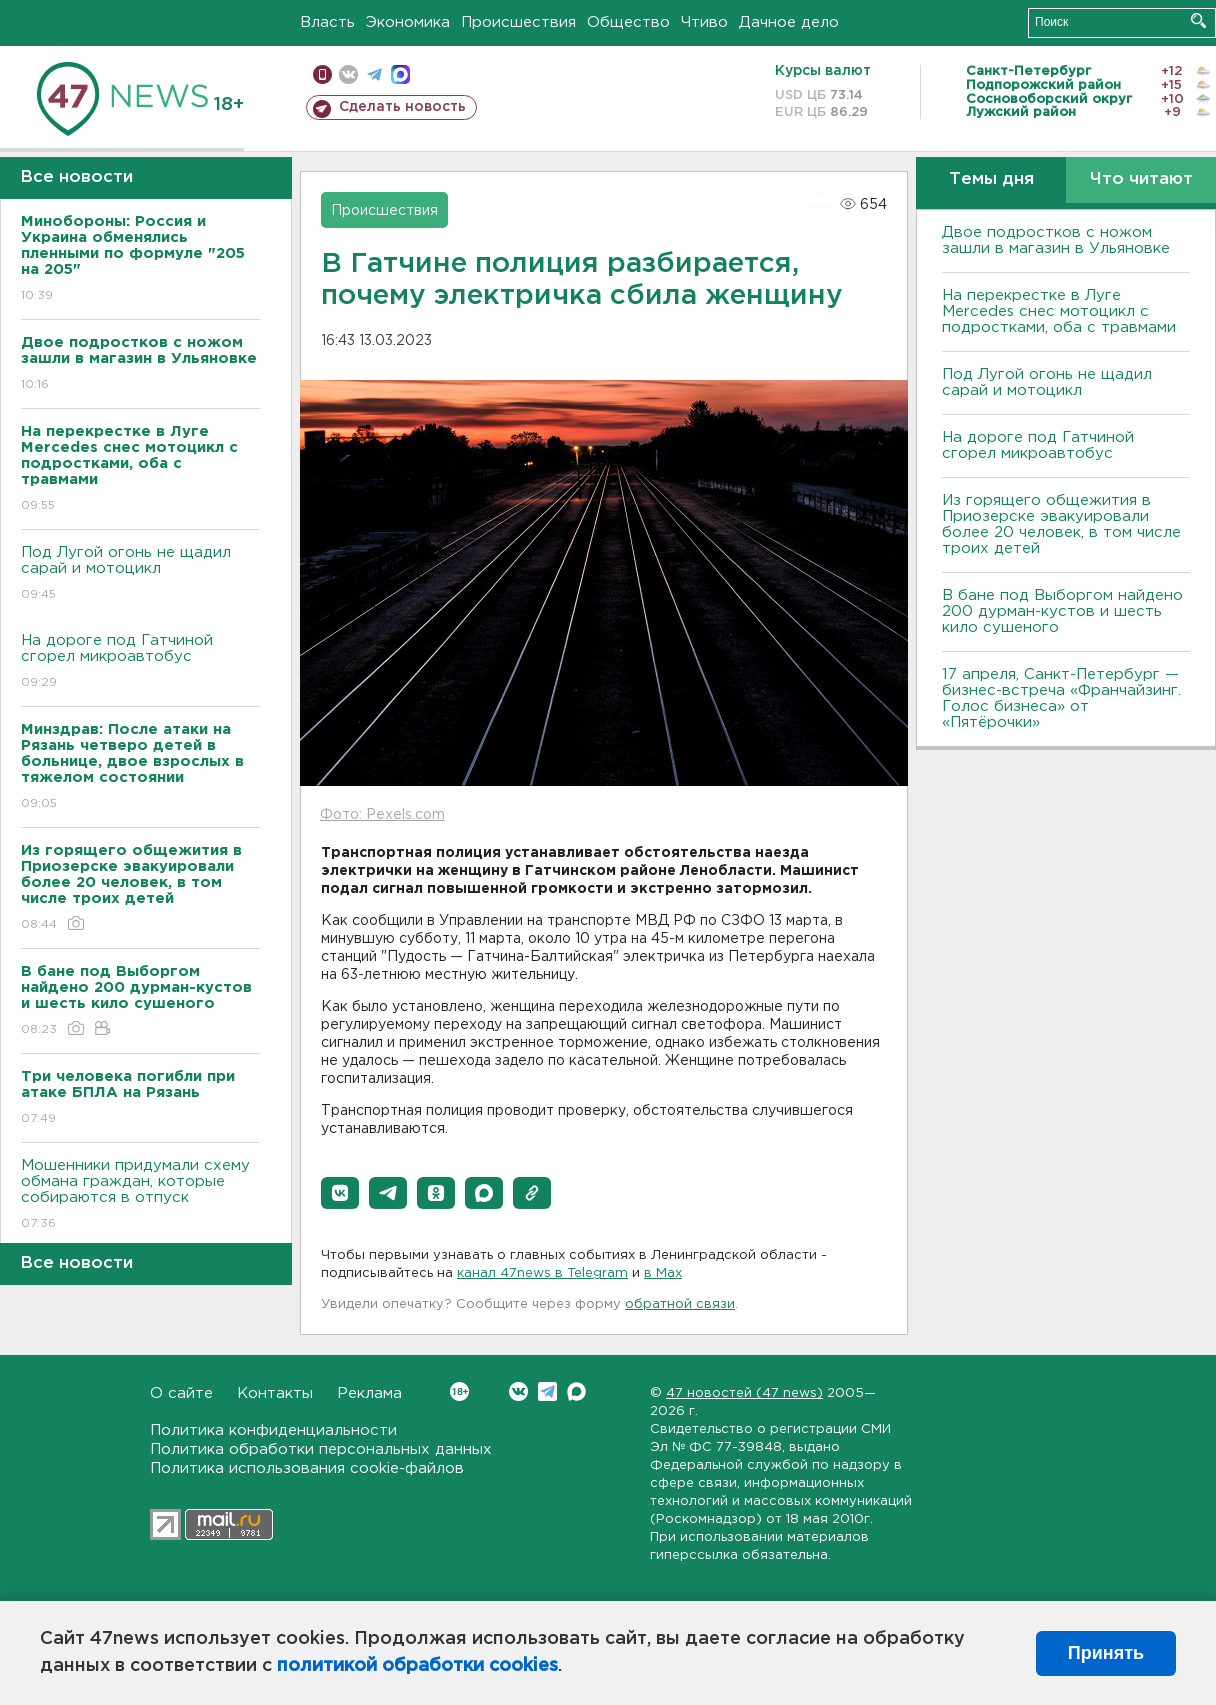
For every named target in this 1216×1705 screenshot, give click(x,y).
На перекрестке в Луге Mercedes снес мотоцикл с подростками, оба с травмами (1059, 311)
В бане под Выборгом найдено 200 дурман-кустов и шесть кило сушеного (1062, 611)
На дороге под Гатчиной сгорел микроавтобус (140, 662)
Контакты (275, 1393)
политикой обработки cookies (417, 1666)
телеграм (374, 74)
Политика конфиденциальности (273, 1430)
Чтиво (704, 22)
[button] (340, 1193)
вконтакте (348, 74)
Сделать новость (402, 107)
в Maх (663, 1273)
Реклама (369, 1393)
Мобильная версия (322, 74)
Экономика (408, 22)
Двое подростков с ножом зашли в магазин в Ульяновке (1056, 240)
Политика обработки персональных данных (321, 1449)
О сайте (181, 1393)
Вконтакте (459, 1391)
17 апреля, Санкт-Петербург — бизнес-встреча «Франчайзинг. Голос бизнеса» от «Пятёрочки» (1061, 698)
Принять (1106, 1653)
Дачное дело (789, 22)
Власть (327, 22)
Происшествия (518, 22)
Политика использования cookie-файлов (307, 1468)
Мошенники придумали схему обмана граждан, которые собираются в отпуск (140, 1195)
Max (576, 1391)
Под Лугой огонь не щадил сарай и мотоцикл (140, 574)
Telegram (547, 1391)
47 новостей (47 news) (744, 1393)
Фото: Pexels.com (382, 815)
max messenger (400, 74)
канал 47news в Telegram (542, 1273)
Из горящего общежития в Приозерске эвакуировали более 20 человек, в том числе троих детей (1061, 524)
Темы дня (991, 179)
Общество (628, 22)
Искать (1198, 20)
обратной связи (680, 1304)
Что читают (1141, 179)
